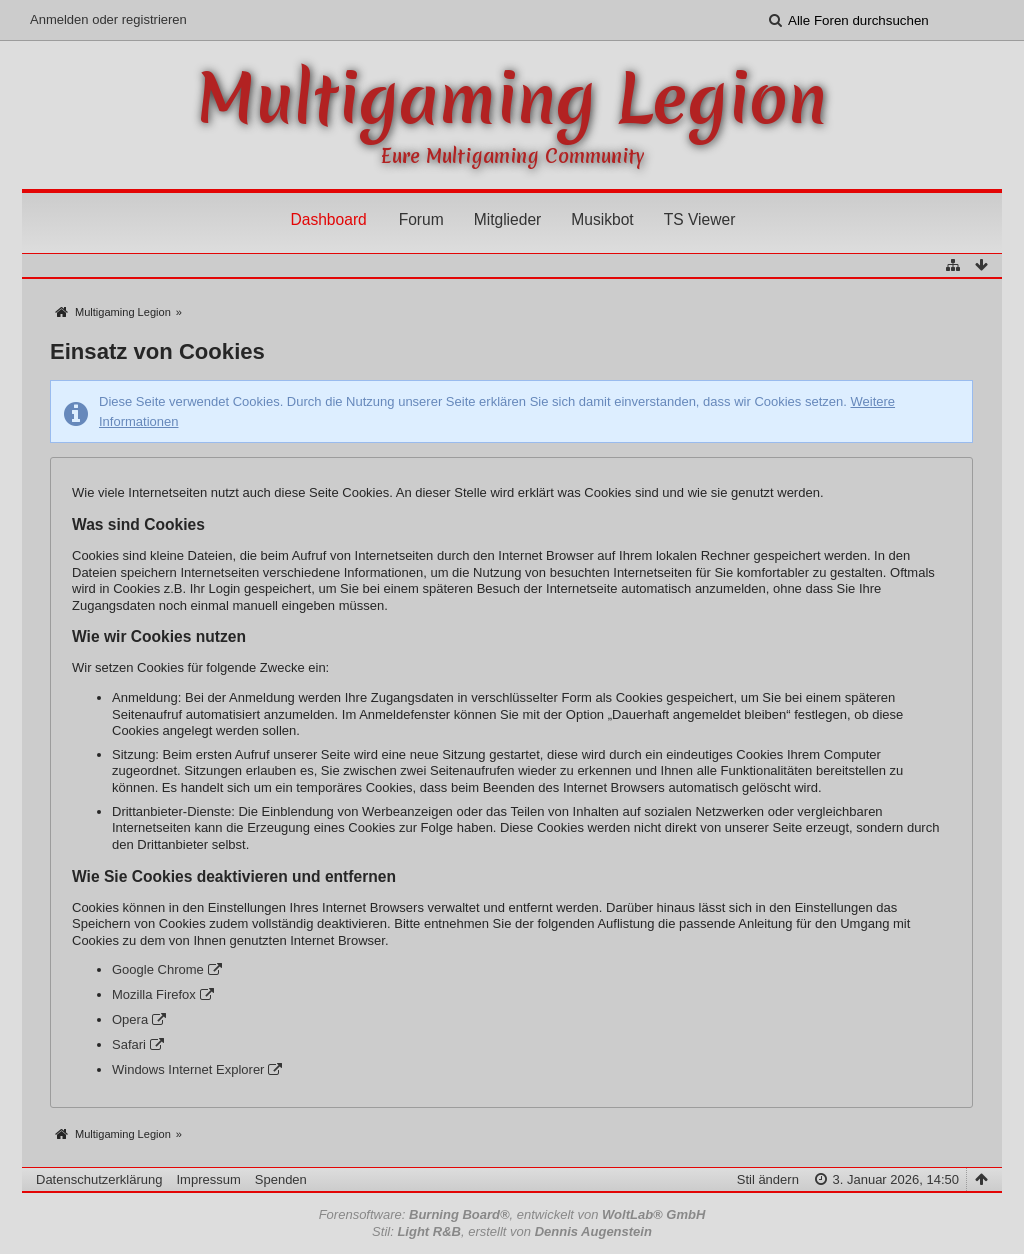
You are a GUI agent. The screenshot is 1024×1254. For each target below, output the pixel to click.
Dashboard (328, 219)
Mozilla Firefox (154, 994)
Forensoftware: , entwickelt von (512, 1214)
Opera (130, 1019)
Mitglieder (508, 219)
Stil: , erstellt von (512, 1231)
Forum (421, 219)
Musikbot (602, 219)
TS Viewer (700, 219)
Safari (129, 1044)
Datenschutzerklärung (99, 1179)
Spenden (281, 1179)
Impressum (208, 1179)
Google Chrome (158, 969)
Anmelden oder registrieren (108, 19)
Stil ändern (768, 1179)
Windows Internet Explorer (188, 1069)
